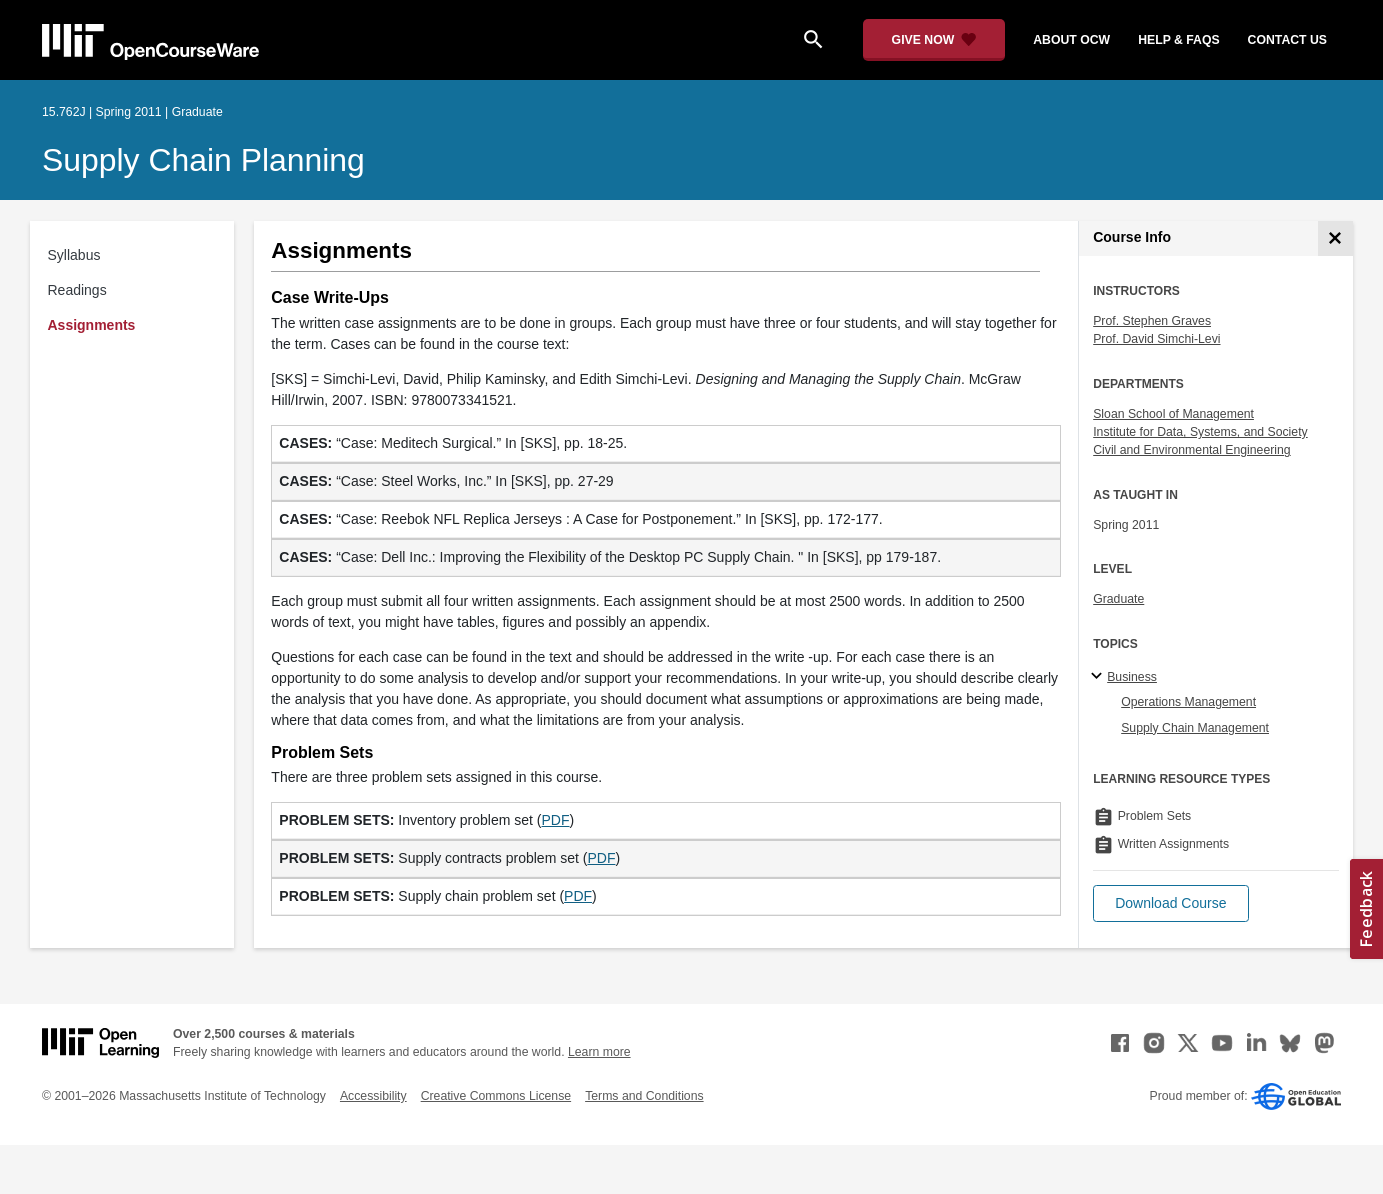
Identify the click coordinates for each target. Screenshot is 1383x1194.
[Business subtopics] (1099, 677)
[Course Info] (1335, 238)
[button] (1170, 903)
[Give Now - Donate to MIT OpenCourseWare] (934, 40)
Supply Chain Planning (203, 160)
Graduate (1118, 599)
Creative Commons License (496, 1096)
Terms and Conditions (644, 1096)
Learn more (599, 1052)
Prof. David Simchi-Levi (1156, 339)
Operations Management (1188, 702)
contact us (1287, 40)
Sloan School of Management (1173, 414)
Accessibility (373, 1096)
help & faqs (1178, 40)
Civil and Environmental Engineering (1191, 450)
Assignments (92, 325)
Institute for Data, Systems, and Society (1200, 432)
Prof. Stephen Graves (1152, 321)
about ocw (1071, 40)
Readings (77, 290)
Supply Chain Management (1195, 728)
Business (1132, 677)
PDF (556, 820)
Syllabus (74, 255)
